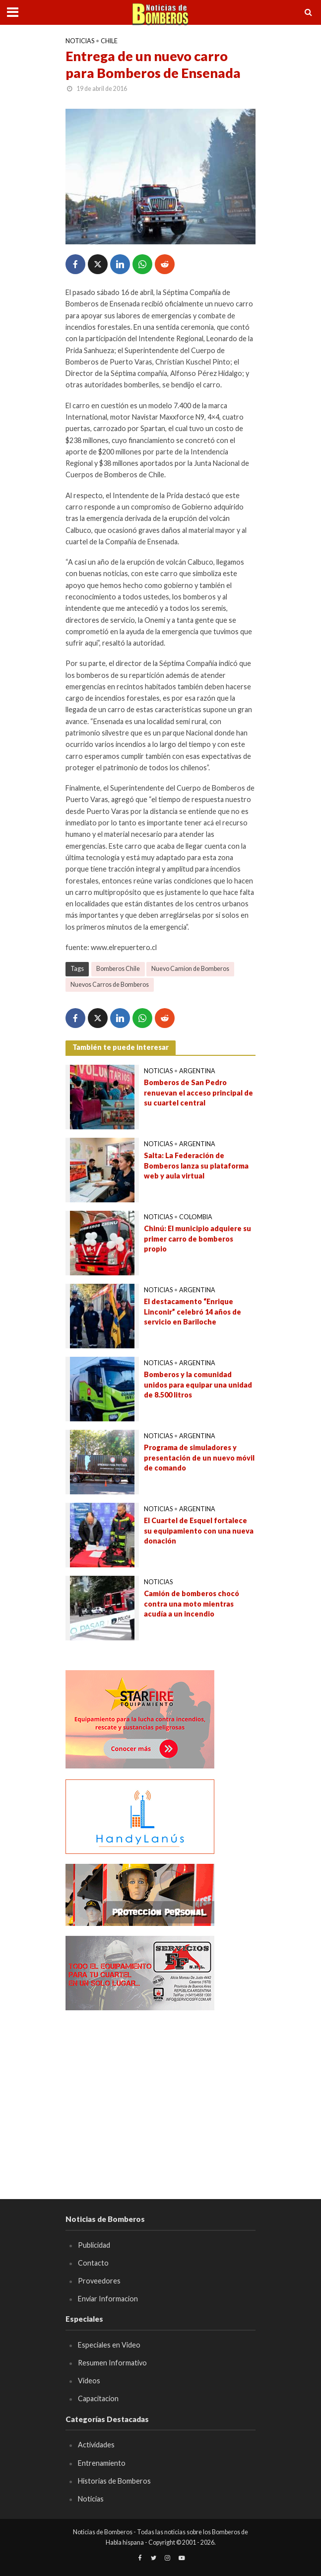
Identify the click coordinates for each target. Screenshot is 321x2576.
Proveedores (99, 2281)
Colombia (195, 1217)
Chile (109, 41)
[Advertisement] (160, 2089)
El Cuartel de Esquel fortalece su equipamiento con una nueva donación (199, 1530)
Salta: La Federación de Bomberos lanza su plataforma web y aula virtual (196, 1165)
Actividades (96, 2444)
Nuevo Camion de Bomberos (190, 968)
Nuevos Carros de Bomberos (109, 984)
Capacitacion (98, 2398)
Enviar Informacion (108, 2298)
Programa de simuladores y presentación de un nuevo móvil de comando (199, 1457)
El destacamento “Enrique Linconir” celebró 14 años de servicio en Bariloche (192, 1311)
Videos (89, 2380)
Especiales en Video (109, 2345)
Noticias (79, 41)
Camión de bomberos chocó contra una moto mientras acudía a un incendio (191, 1603)
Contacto (93, 2263)
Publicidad (94, 2245)
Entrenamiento (102, 2463)
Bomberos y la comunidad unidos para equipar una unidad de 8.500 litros (198, 1384)
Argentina (197, 1071)
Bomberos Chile (118, 968)
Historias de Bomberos (114, 2481)
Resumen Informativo (112, 2362)
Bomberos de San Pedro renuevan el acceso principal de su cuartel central (198, 1092)
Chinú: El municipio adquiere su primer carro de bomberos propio (197, 1238)
